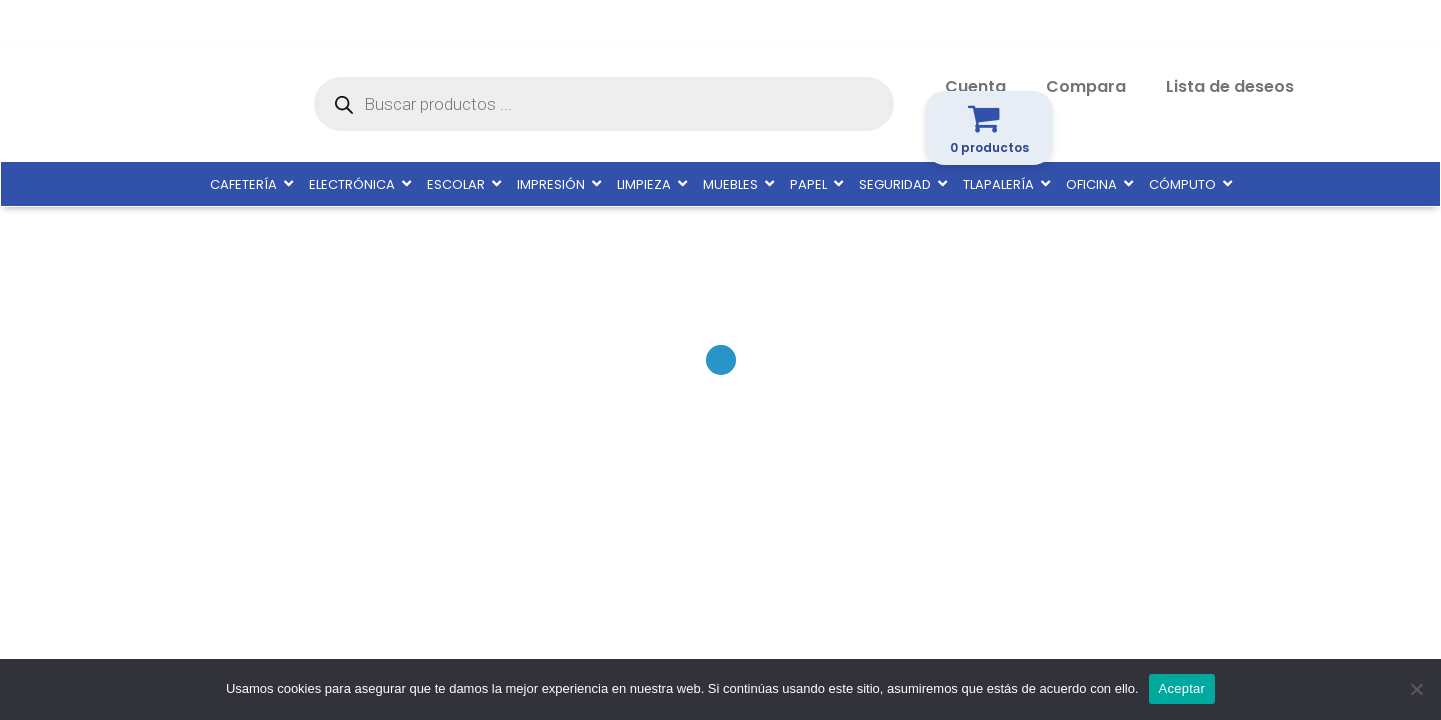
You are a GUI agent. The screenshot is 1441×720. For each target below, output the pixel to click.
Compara (1086, 86)
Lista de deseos (1230, 86)
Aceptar (1182, 688)
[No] (1416, 689)
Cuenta (975, 86)
